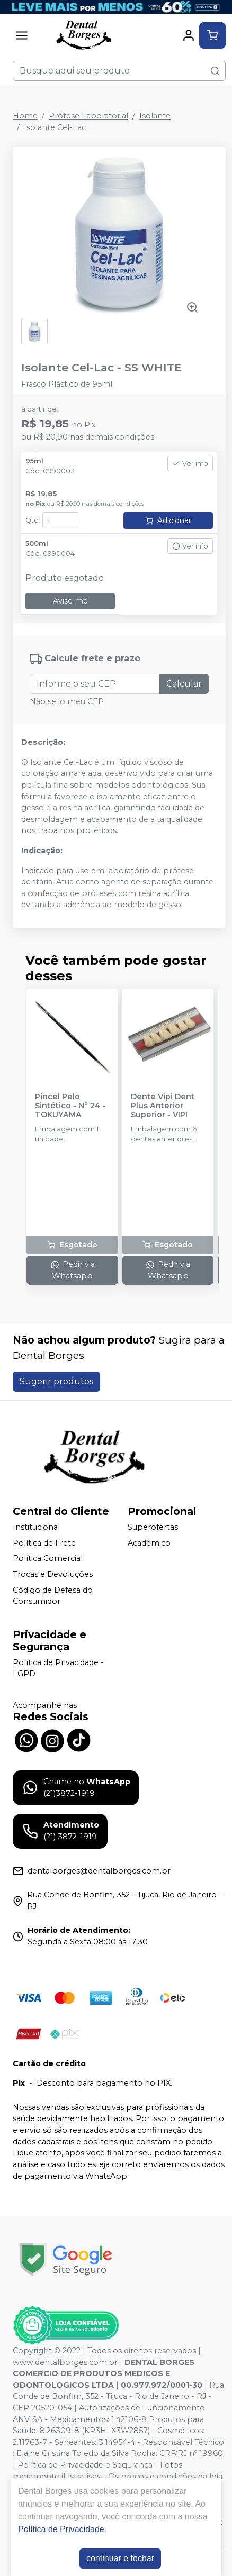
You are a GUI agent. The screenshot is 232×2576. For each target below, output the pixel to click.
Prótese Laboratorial (88, 116)
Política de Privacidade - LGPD (58, 1668)
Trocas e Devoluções (53, 1574)
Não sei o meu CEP (67, 701)
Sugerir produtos (56, 1381)
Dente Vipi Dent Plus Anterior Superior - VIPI (162, 1106)
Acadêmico (149, 1543)
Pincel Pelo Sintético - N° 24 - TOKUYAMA (70, 1106)
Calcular (184, 684)
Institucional (36, 1527)
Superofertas (153, 1527)
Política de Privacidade (61, 2529)
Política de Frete (44, 1543)
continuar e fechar (120, 2558)
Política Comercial (48, 1559)
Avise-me (70, 601)
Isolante (155, 116)
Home (25, 116)
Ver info (190, 464)
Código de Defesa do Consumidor (53, 1595)
